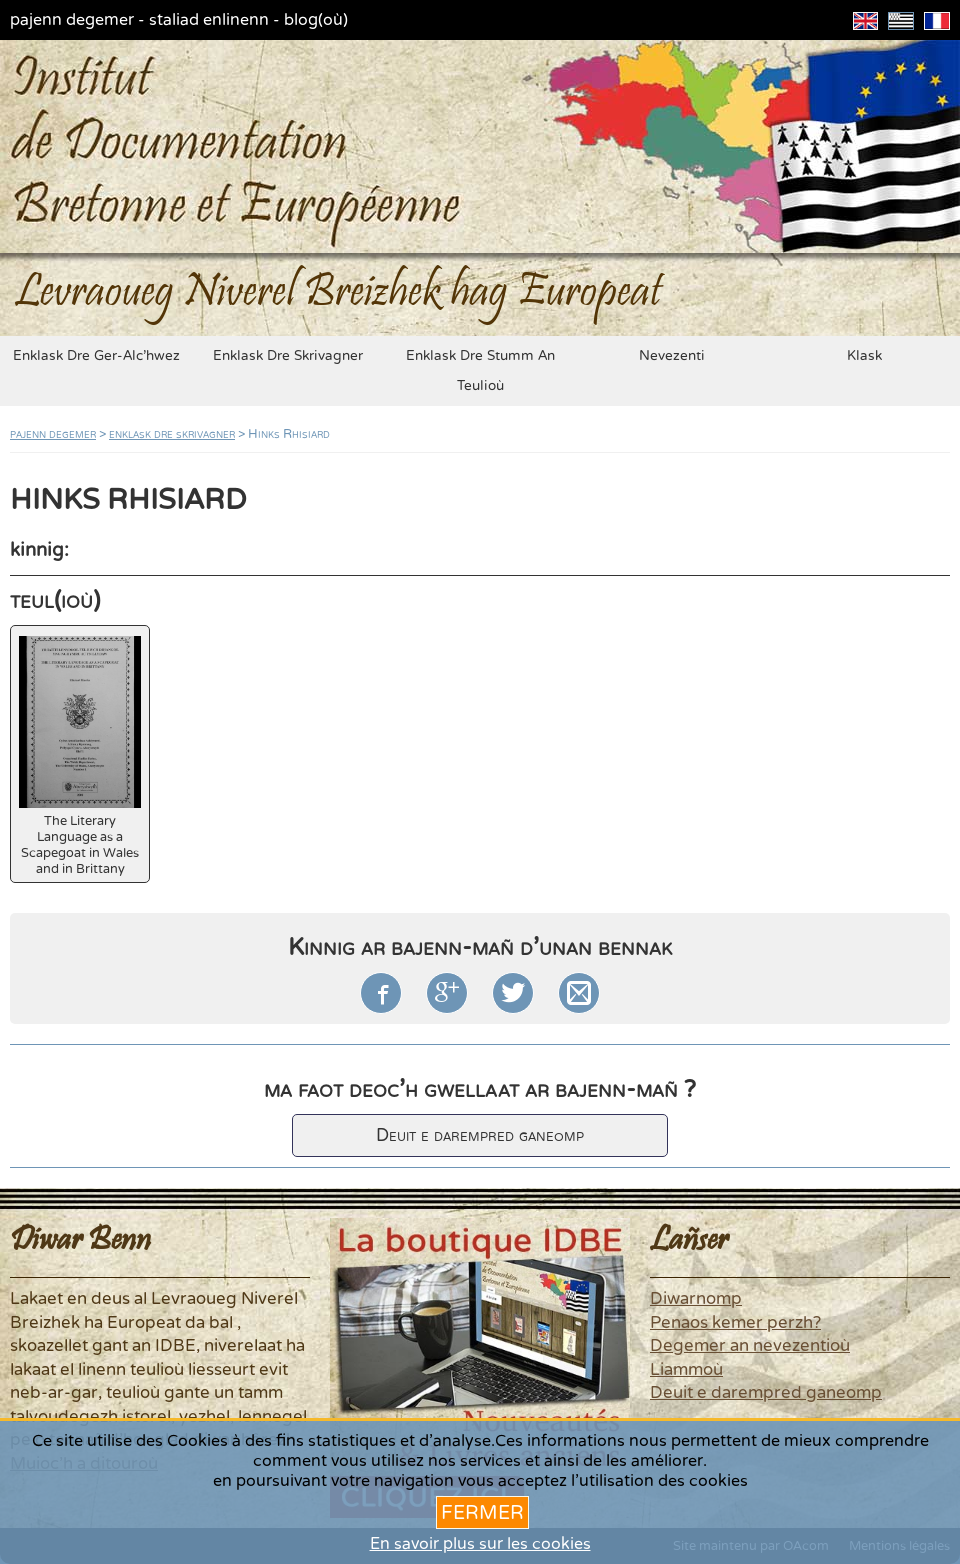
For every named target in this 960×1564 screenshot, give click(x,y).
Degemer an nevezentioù (750, 1346)
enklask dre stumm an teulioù (480, 371)
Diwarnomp (696, 1299)
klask (864, 356)
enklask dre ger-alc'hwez (96, 356)
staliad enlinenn (209, 20)
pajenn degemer (72, 20)
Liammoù (686, 1370)
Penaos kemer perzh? (735, 1323)
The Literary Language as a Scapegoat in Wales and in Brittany (80, 756)
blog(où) (316, 20)
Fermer (482, 1512)
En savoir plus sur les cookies (480, 1544)
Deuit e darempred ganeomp (480, 1135)
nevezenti (672, 356)
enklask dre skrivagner (288, 356)
